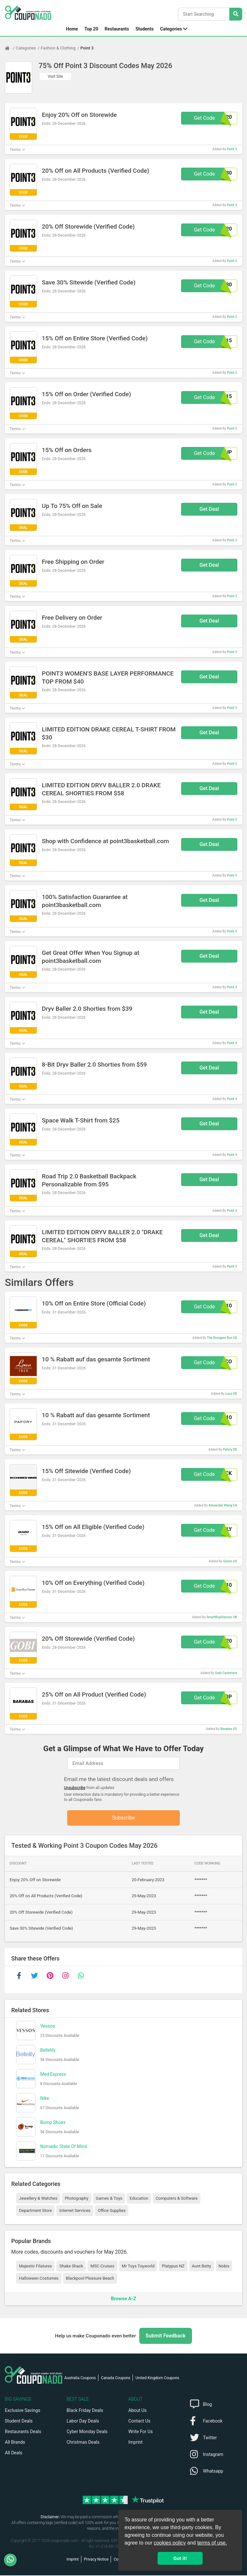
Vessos (47, 2026)
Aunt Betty (201, 2266)
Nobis (224, 2266)
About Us (137, 2411)
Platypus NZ (173, 2266)
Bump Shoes (53, 2122)
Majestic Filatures (35, 2266)
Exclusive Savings (22, 2411)
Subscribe (123, 1818)
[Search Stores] (235, 14)
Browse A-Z (123, 2299)
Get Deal (209, 509)
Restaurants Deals (23, 2432)
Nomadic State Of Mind (63, 2146)
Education (139, 2198)
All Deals (13, 2453)
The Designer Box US (222, 1338)
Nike (44, 2098)
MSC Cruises (102, 2266)
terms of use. (212, 2542)
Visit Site (55, 76)
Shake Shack (71, 2266)
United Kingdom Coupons (157, 2378)
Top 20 (91, 28)
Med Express (53, 2074)
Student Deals (19, 2421)
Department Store (35, 2211)
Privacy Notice (96, 2560)
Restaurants (117, 28)
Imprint (135, 2442)
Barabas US (228, 1729)
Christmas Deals (83, 2442)
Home (72, 28)
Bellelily (47, 2050)
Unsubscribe (75, 1788)
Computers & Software (176, 2198)
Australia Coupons (80, 2378)
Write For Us (140, 2432)
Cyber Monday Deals (87, 2432)
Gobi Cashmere (226, 1673)
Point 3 (87, 48)
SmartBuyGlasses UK (221, 1617)
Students (144, 28)
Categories (171, 28)
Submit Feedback (166, 2336)
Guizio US (230, 1561)
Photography (76, 2198)
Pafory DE (230, 1449)
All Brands (15, 2442)
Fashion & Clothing (58, 48)
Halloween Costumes (39, 2278)
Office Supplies (111, 2211)
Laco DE (231, 1393)
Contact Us (139, 2421)
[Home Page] (10, 48)
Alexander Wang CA (223, 1505)
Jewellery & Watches (38, 2198)
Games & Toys (109, 2198)
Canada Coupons (115, 2378)
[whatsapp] (80, 1976)
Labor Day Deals (83, 2421)
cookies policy (170, 2542)
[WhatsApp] (13, 2560)
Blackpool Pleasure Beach (90, 2278)
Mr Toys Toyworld (138, 2266)
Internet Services (74, 2211)
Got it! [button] (180, 2558)
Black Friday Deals (85, 2411)
